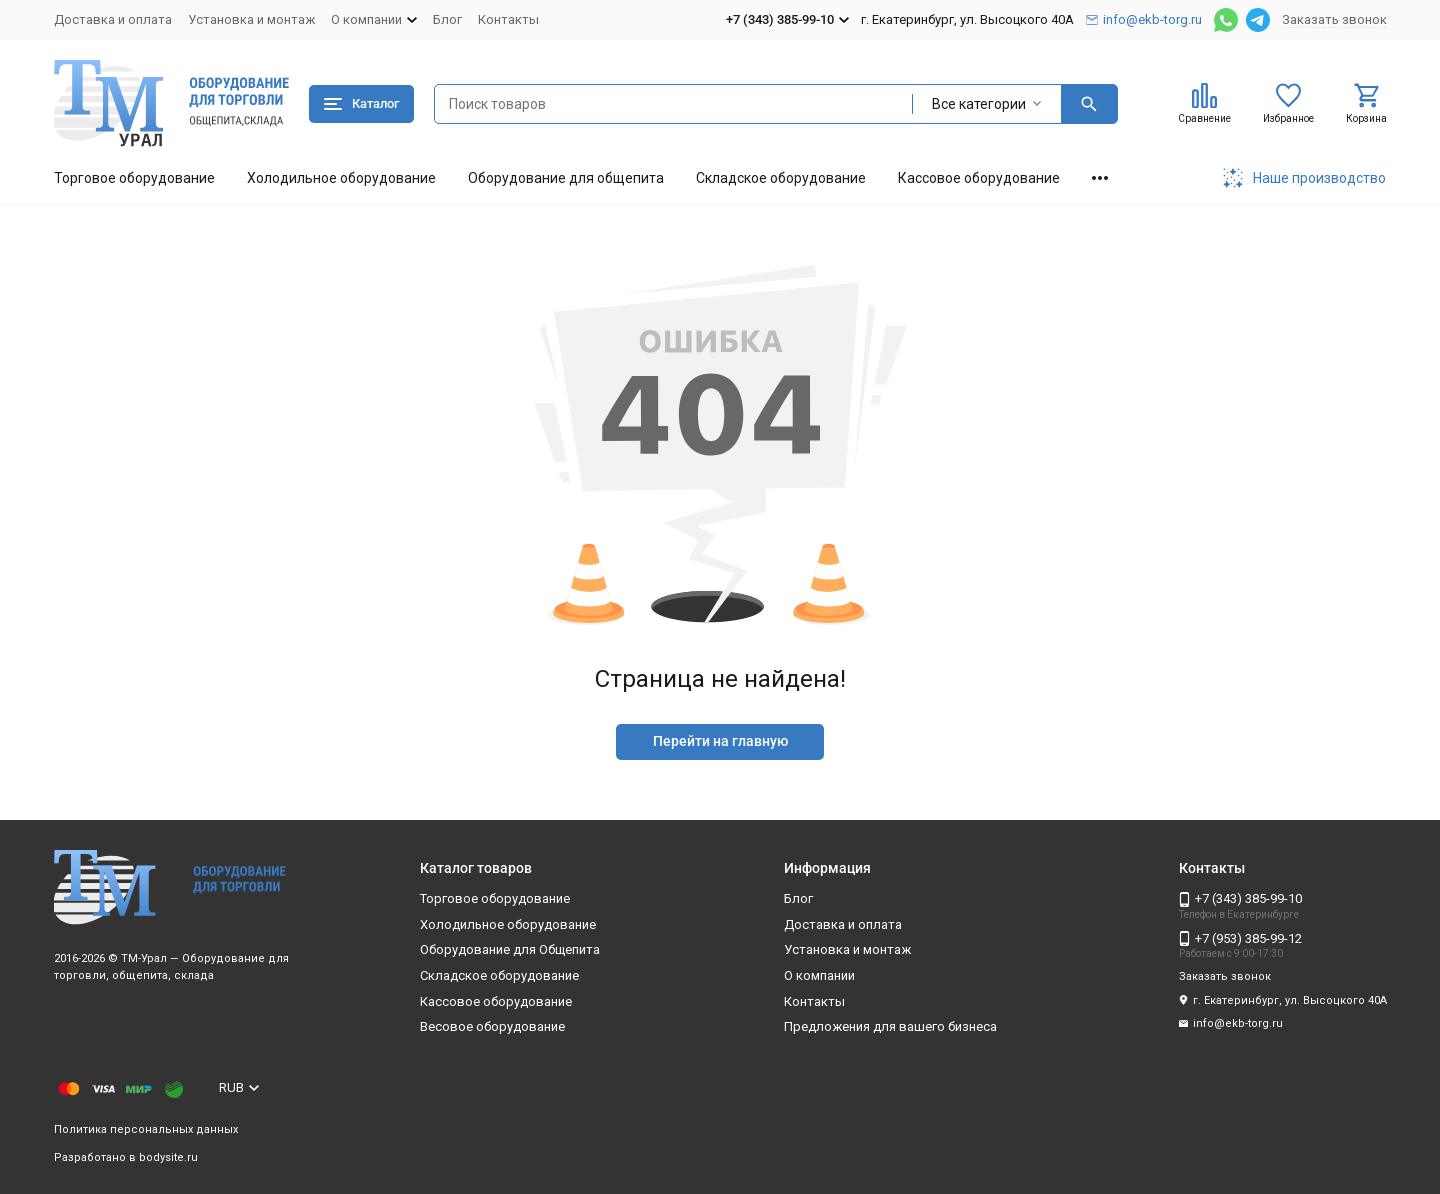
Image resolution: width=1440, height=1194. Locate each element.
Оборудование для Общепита (510, 949)
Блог (447, 19)
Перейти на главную (720, 741)
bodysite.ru (168, 1157)
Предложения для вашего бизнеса (890, 1026)
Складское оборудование (781, 178)
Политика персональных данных (146, 1129)
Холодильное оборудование (341, 178)
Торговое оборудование (134, 178)
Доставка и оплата (113, 19)
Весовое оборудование (492, 1026)
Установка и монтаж (251, 19)
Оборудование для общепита (566, 178)
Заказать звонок (1334, 19)
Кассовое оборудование (979, 178)
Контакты (508, 19)
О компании (819, 975)
